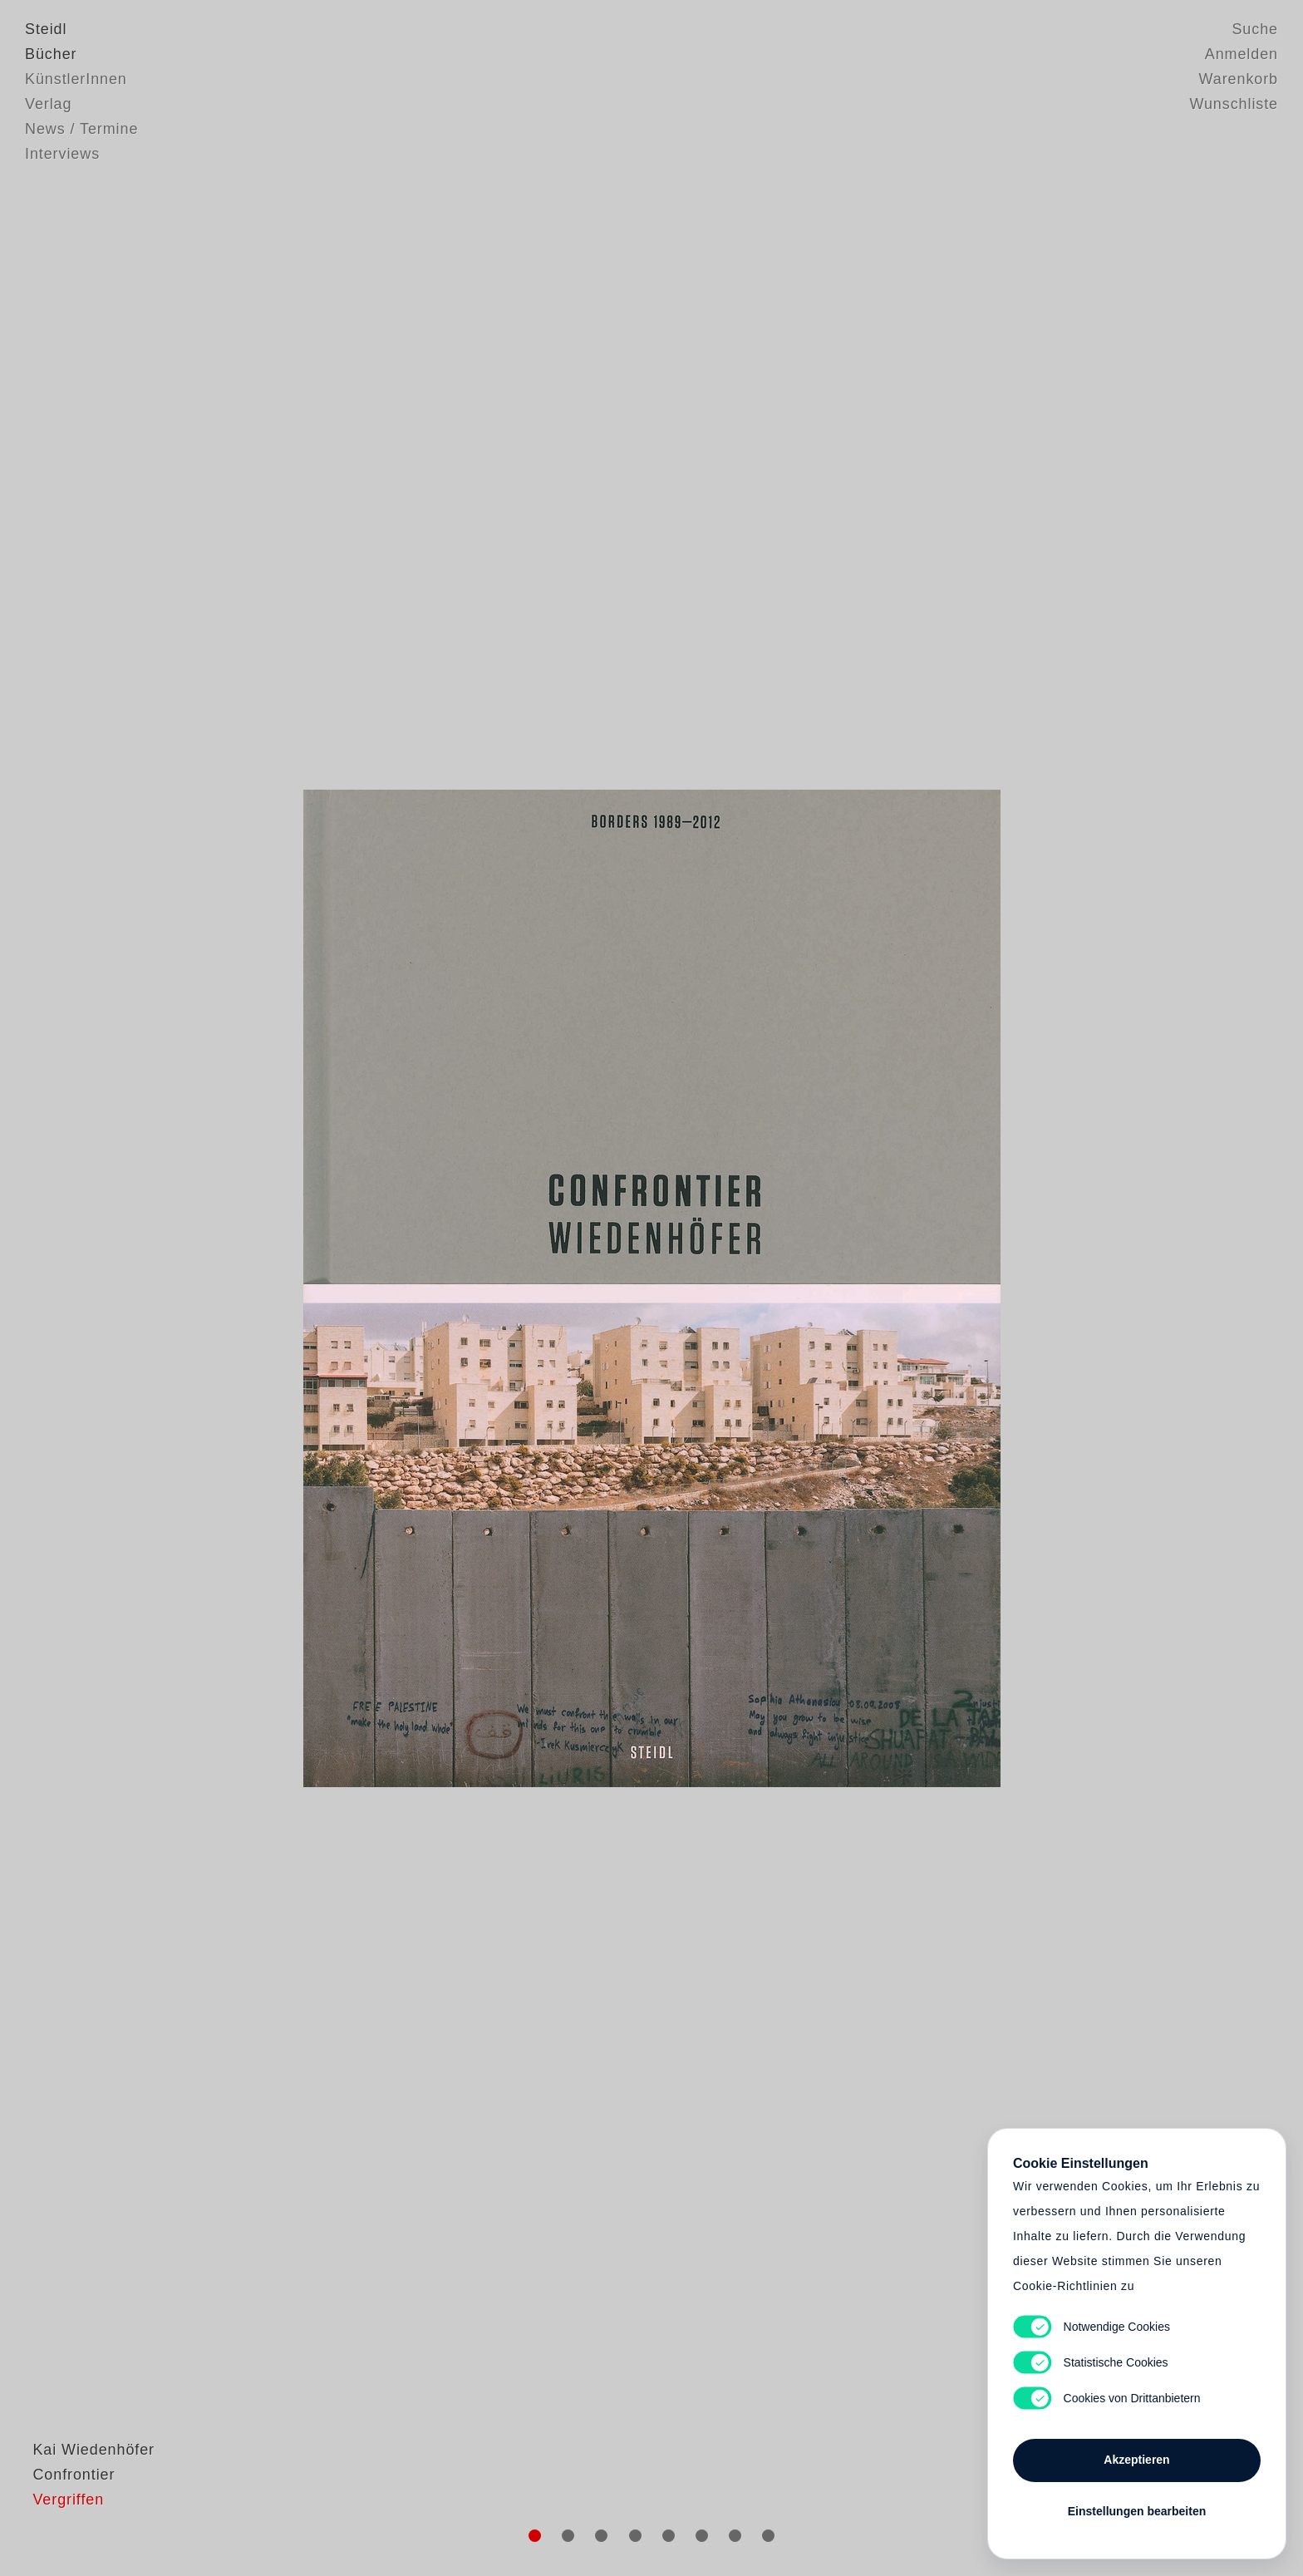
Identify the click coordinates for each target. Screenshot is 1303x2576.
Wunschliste (1233, 104)
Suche (1255, 29)
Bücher (50, 54)
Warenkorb (1238, 79)
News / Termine (81, 129)
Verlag (48, 104)
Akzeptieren (1136, 2459)
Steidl (45, 29)
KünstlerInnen (76, 79)
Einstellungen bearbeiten (1137, 2511)
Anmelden (1241, 54)
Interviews (62, 153)
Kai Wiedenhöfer (86, 2488)
